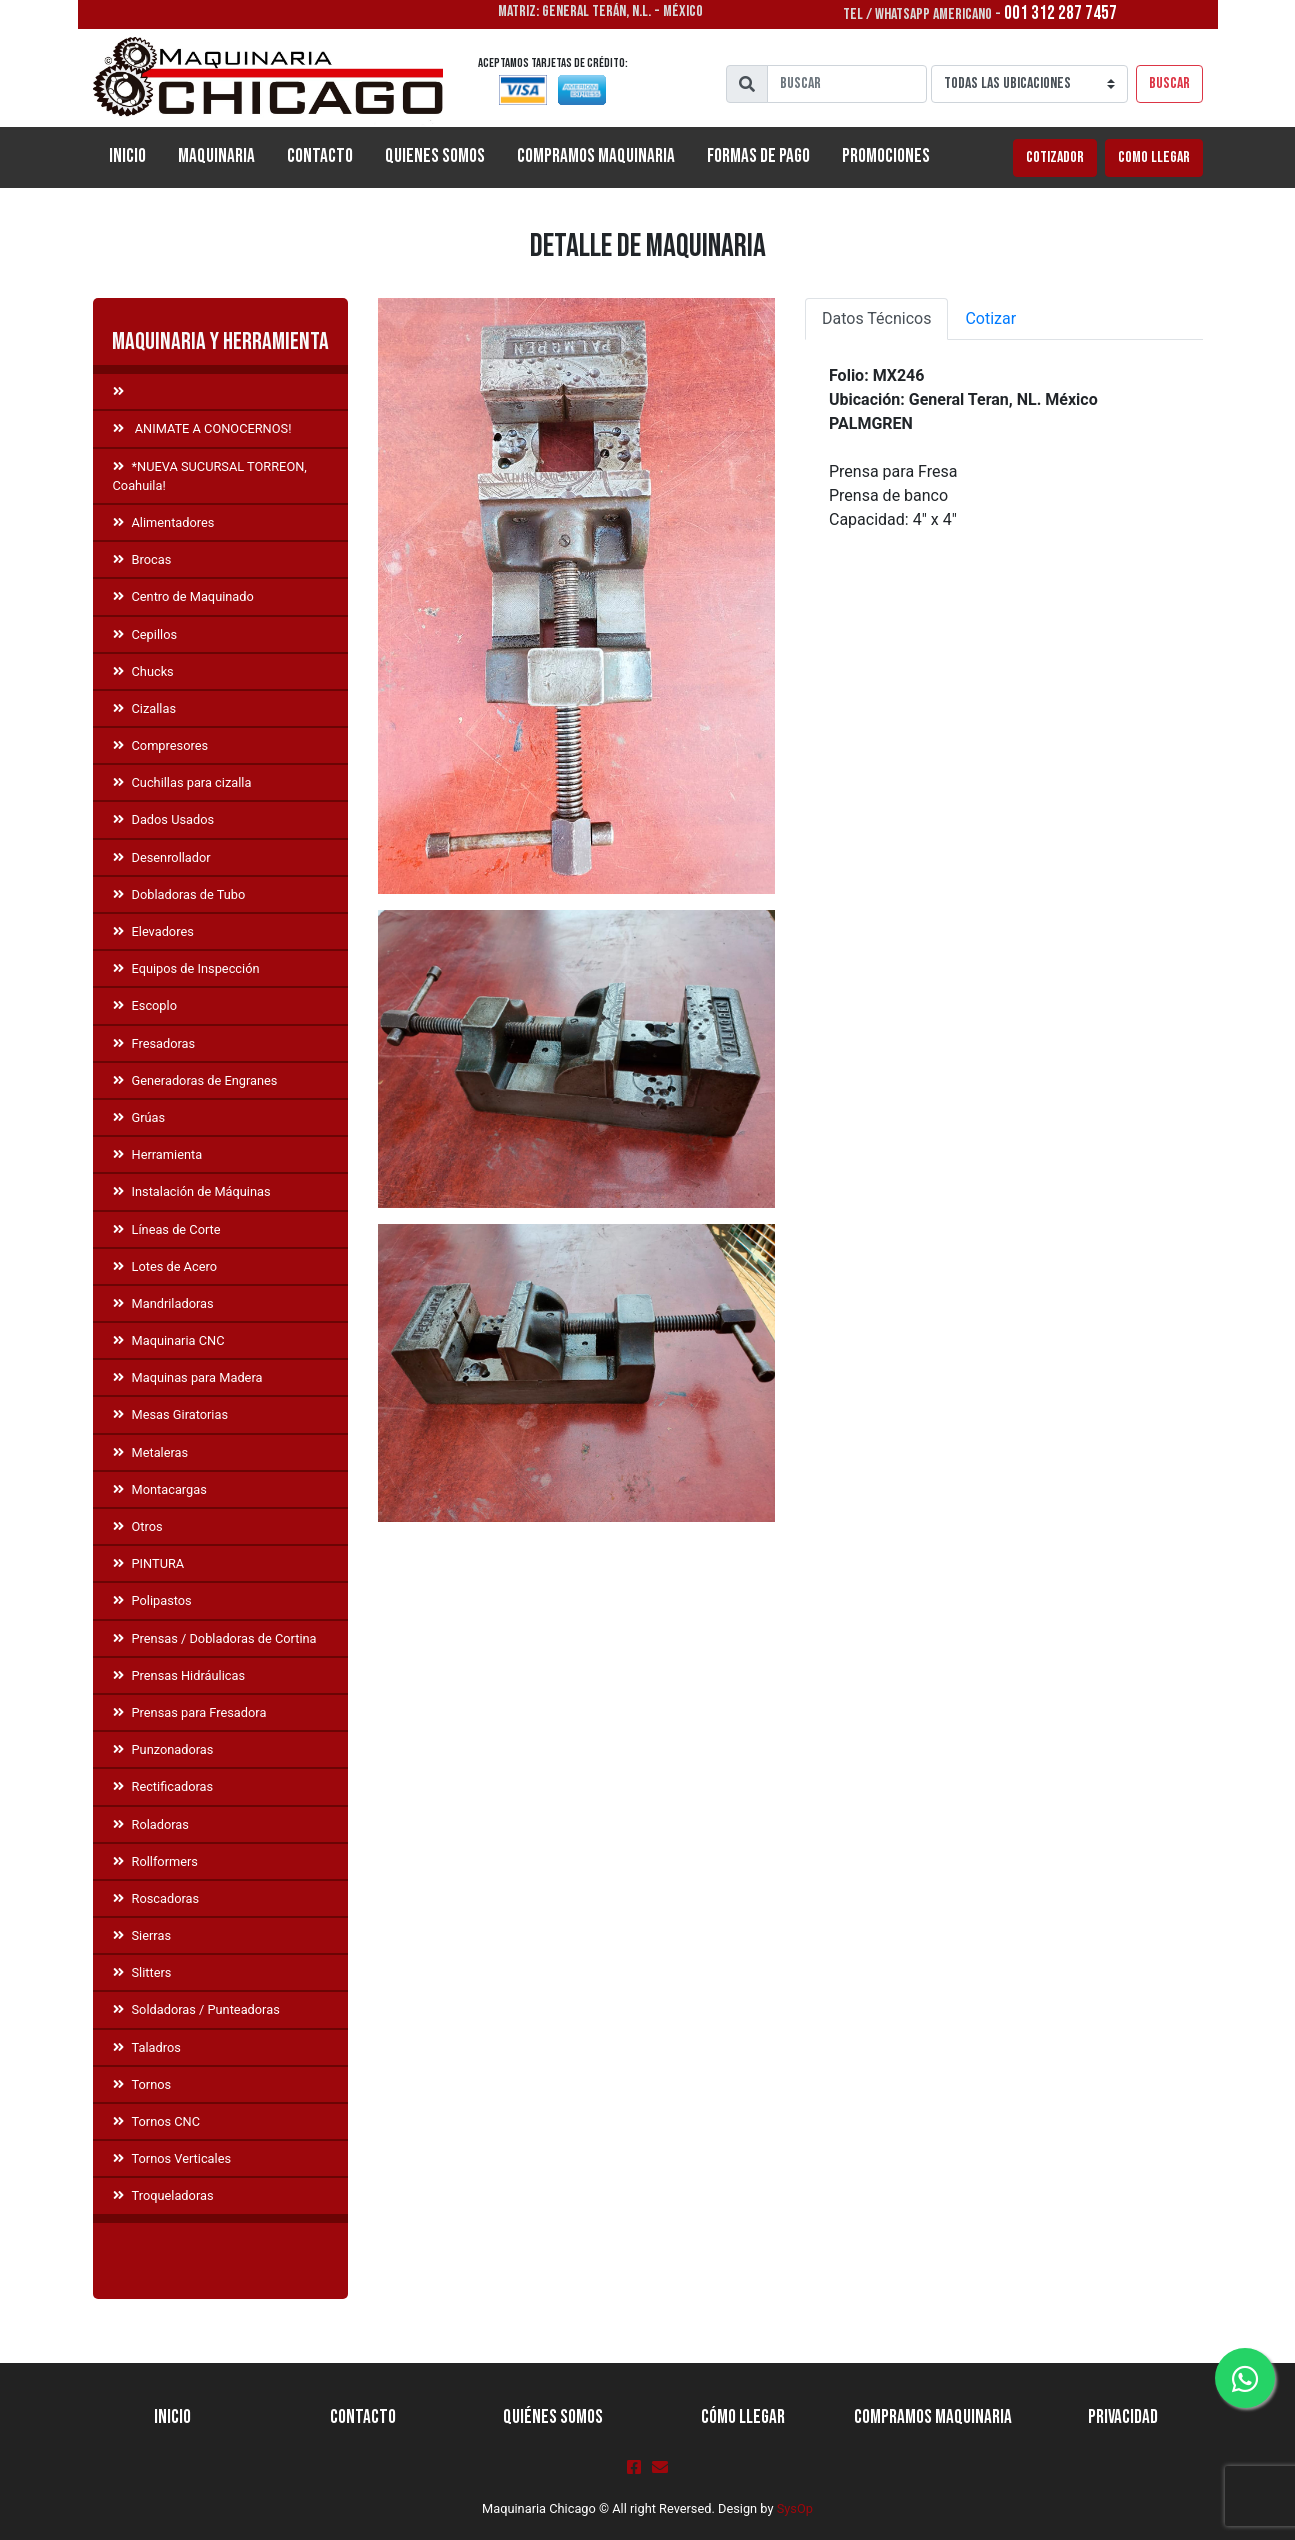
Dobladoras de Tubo (179, 894)
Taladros (147, 2047)
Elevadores (153, 931)
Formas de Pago (758, 156)
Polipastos (152, 1600)
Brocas (142, 559)
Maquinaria (216, 156)
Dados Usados (164, 819)
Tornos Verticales (172, 2158)
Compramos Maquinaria (596, 156)
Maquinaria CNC (169, 1340)
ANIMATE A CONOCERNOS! (202, 428)
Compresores (161, 745)
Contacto (320, 156)
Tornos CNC (157, 2121)
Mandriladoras (163, 1303)
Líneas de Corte (167, 1229)
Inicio (135, 155)
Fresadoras (154, 1043)
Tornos (142, 2084)
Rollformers (155, 1861)
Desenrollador (162, 857)
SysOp (795, 2508)
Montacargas (160, 1489)
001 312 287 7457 (1060, 13)
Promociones (886, 156)
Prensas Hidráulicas (179, 1675)
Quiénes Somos (553, 2417)
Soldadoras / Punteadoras (196, 2009)
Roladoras (151, 1824)
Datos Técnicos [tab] (876, 318)
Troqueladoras (163, 2195)
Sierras (142, 1935)
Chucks (143, 671)
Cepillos (145, 634)
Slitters (142, 1972)
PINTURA (149, 1563)
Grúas (139, 1117)
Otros (138, 1526)
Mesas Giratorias (171, 1414)
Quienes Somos (435, 156)
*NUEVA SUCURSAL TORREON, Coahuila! (210, 476)
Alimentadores (164, 522)
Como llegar (1154, 157)
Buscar (1169, 83)
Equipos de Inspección (186, 968)
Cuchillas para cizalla (182, 782)
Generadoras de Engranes (195, 1080)
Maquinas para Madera (188, 1377)
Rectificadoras (163, 1786)
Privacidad (1123, 2417)
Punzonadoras (163, 1749)
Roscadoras (156, 1898)
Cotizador (1055, 157)
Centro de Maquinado (183, 596)
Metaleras (151, 1452)
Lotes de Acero (165, 1266)
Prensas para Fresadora (190, 1712)
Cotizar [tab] (990, 318)
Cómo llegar (743, 2417)
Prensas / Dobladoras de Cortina (215, 1638)
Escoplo (145, 1005)
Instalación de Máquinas (192, 1191)
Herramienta (158, 1154)
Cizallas (145, 708)
